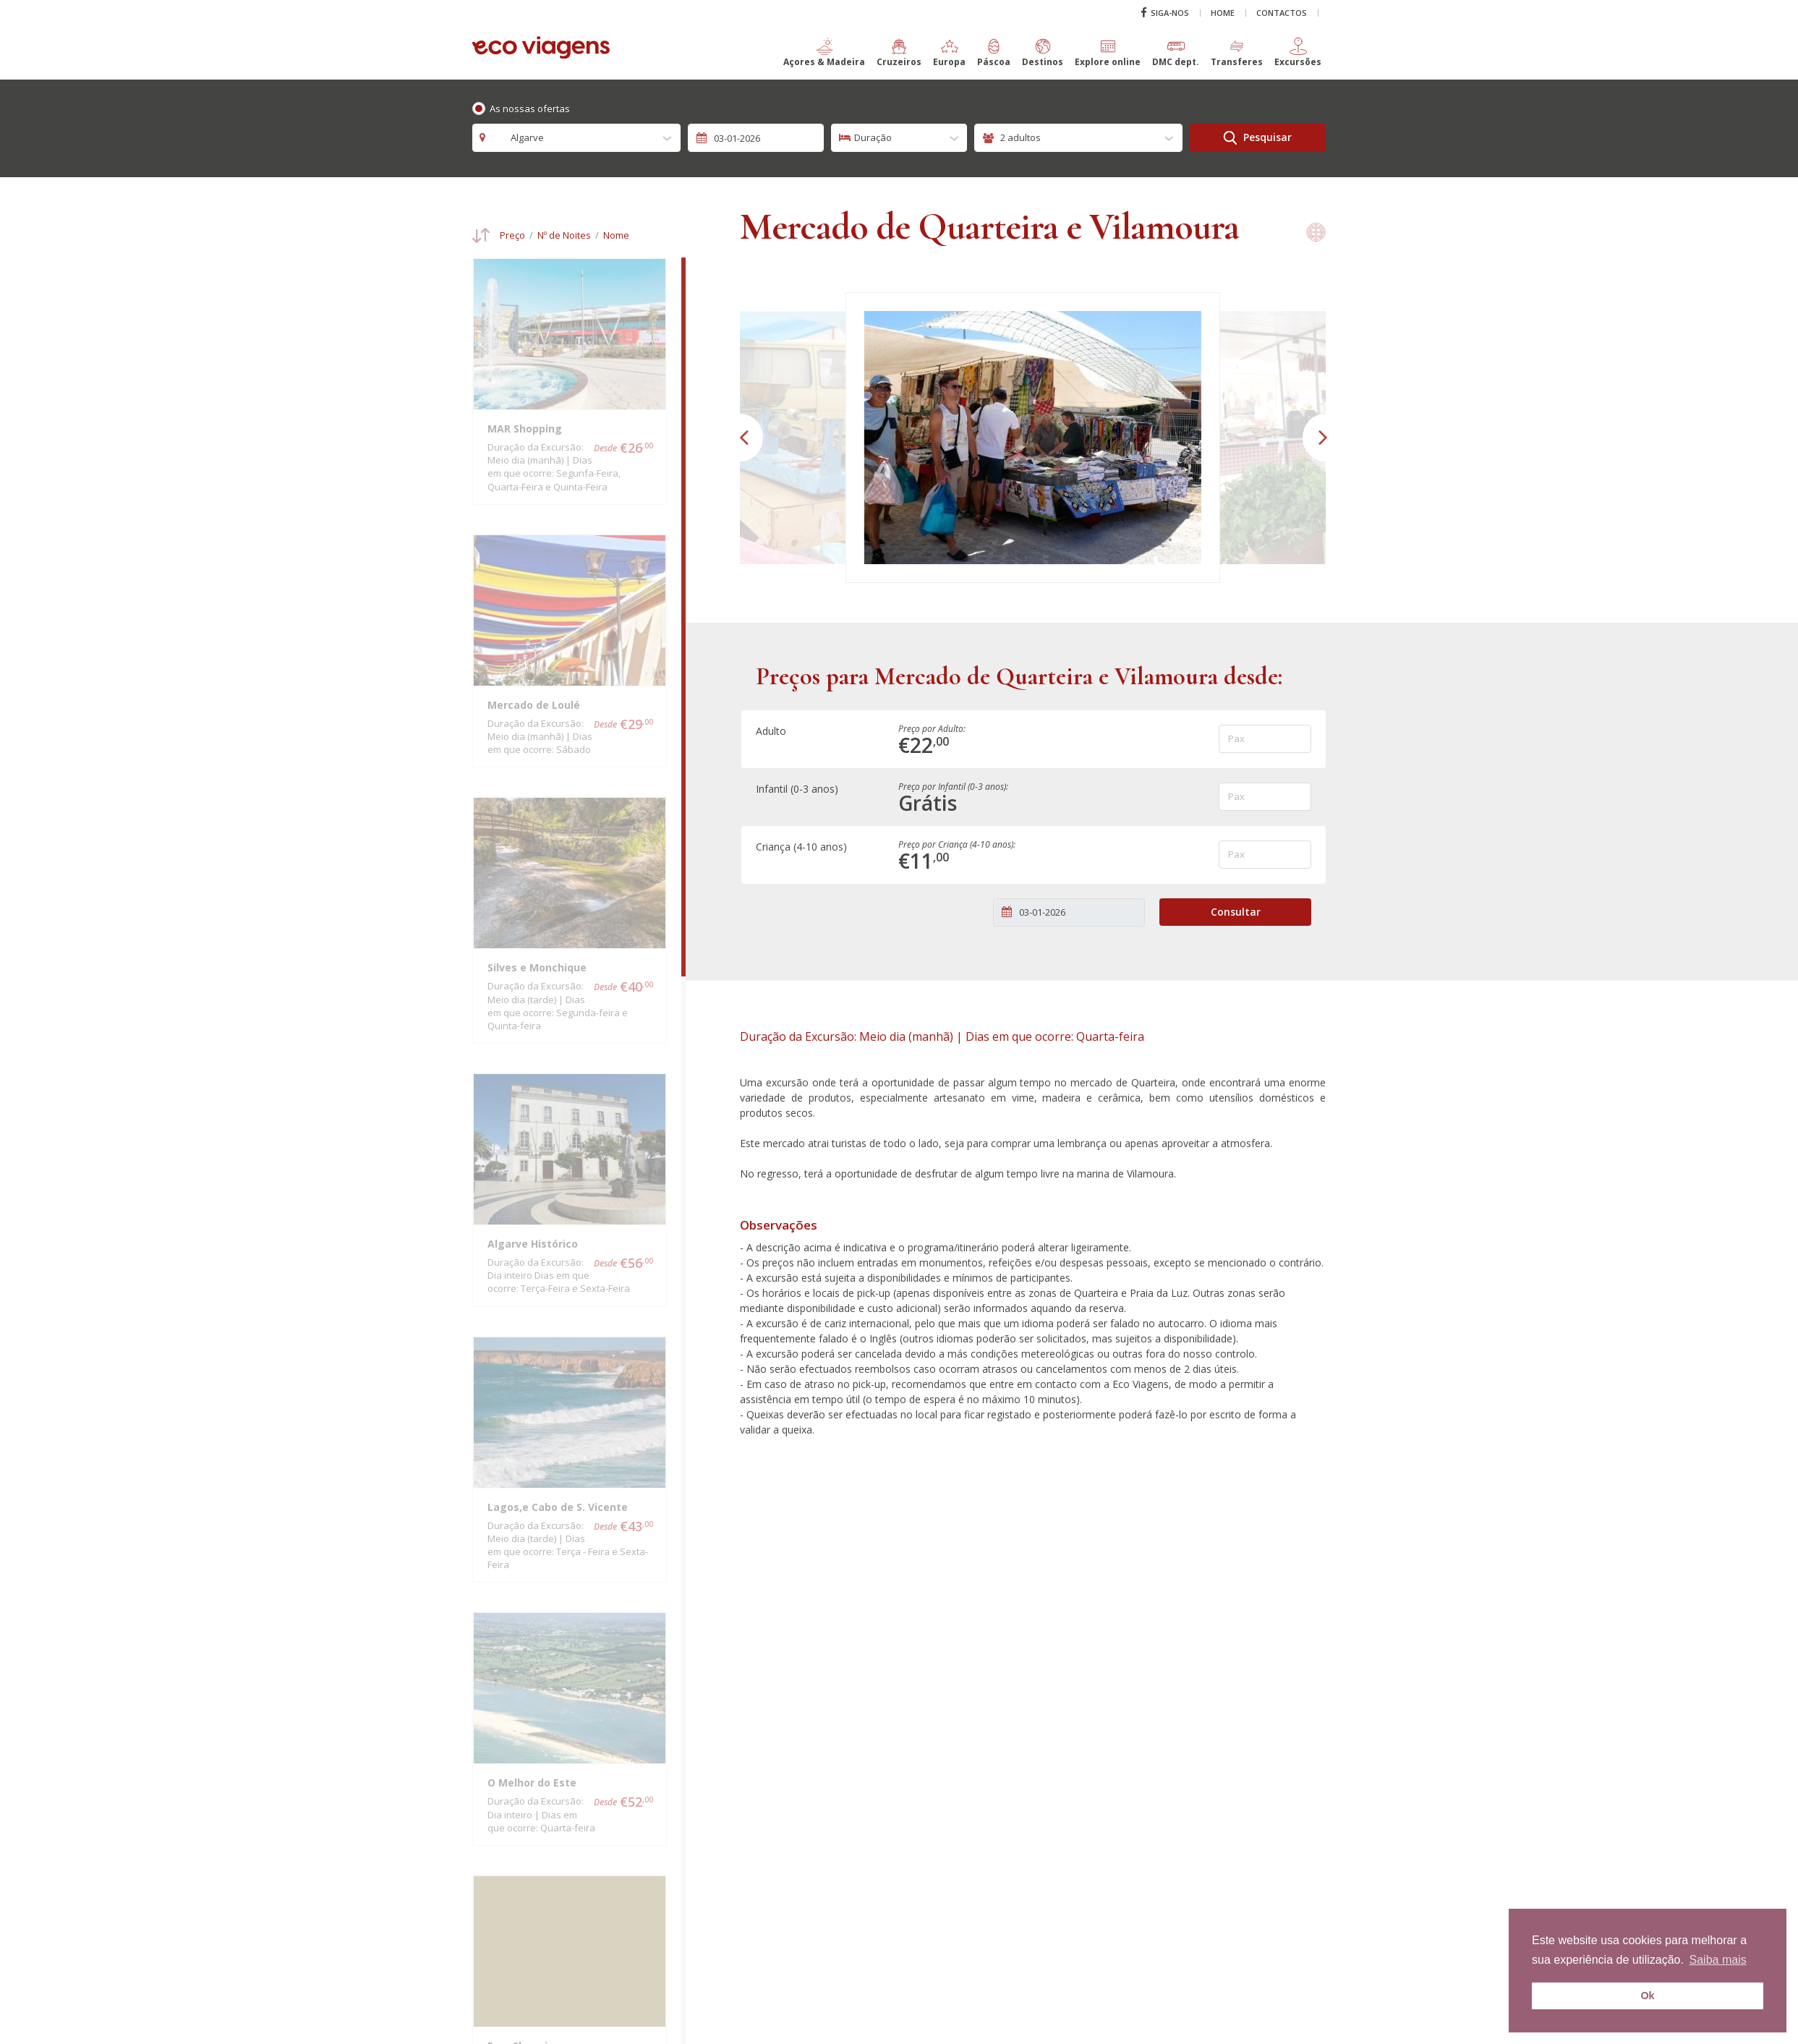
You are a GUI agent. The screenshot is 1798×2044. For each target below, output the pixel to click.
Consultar (1236, 912)
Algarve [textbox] (519, 137)
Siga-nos (1165, 12)
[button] (824, 59)
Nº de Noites (564, 235)
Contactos (1281, 12)
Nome (616, 235)
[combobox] (576, 138)
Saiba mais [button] (1718, 1960)
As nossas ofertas (530, 108)
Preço (512, 235)
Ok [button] (1647, 1995)
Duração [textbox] (873, 137)
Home (1223, 12)
